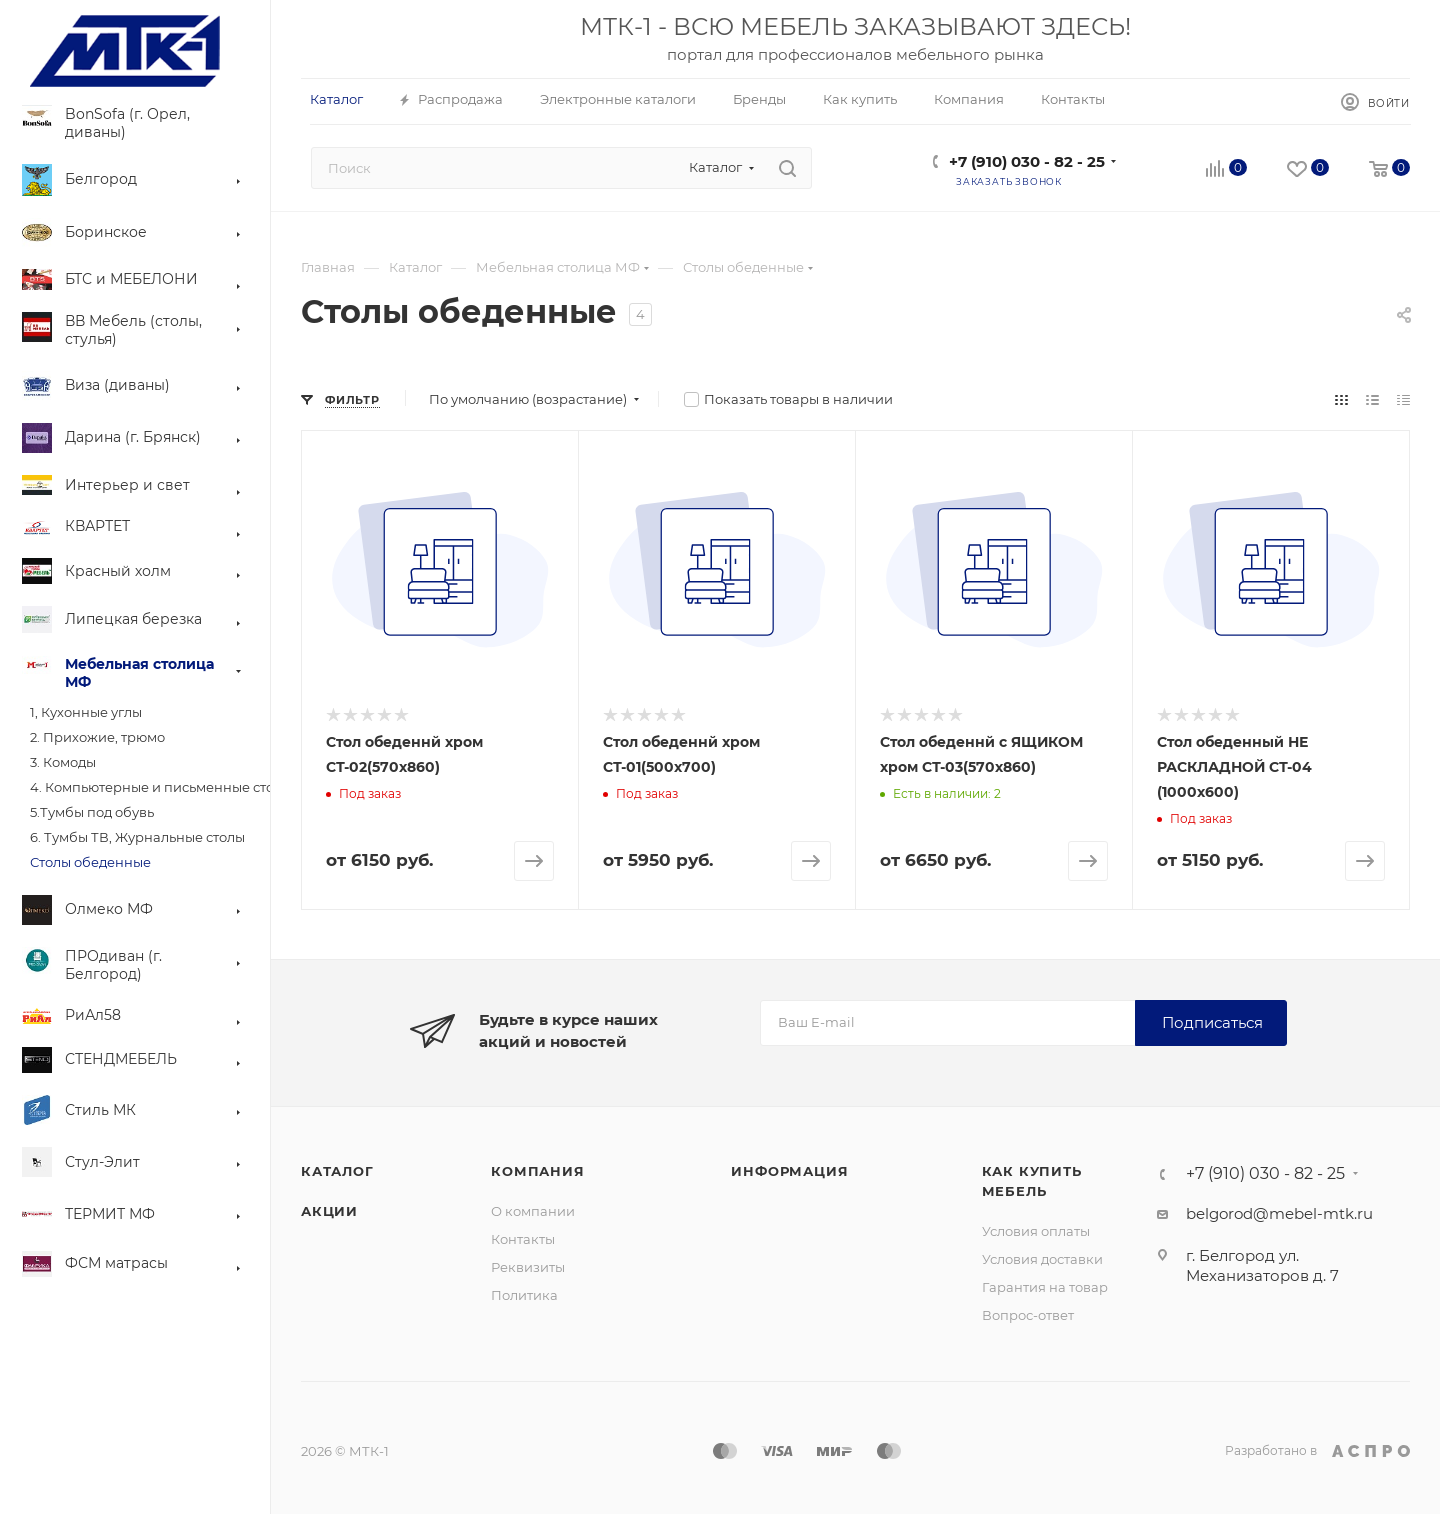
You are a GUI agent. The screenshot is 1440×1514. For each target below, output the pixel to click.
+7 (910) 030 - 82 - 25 (1027, 161)
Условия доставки (1042, 1259)
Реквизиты (528, 1267)
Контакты (523, 1239)
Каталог (337, 1171)
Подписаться (1212, 1022)
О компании (533, 1211)
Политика (524, 1295)
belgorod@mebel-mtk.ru (1279, 1213)
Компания (537, 1171)
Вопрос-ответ (1028, 1315)
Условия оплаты (1036, 1231)
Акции (329, 1211)
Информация (789, 1171)
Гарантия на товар (1045, 1287)
